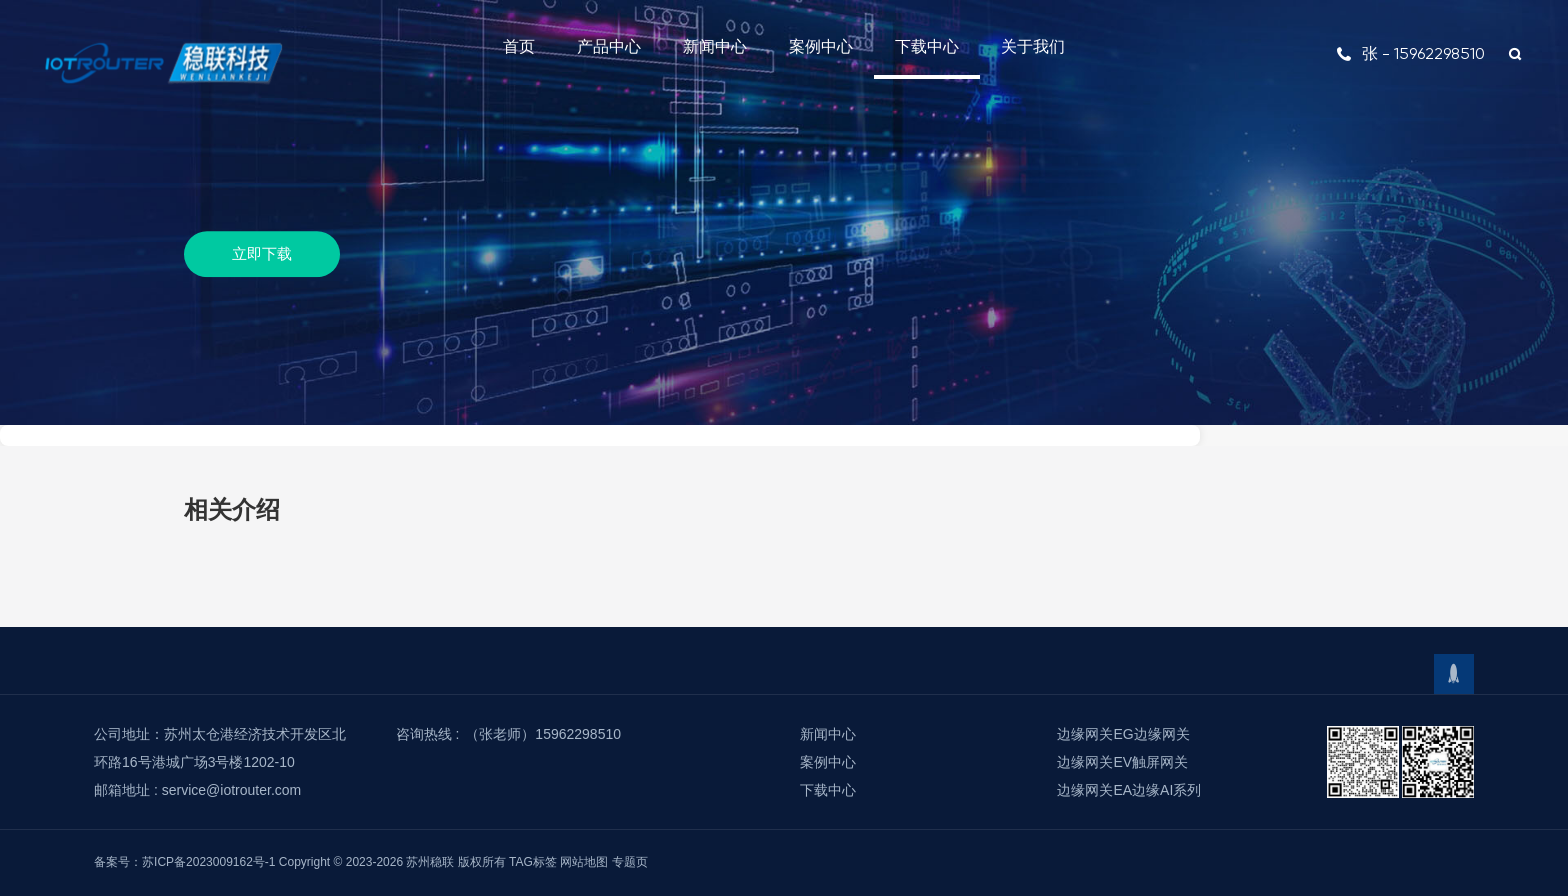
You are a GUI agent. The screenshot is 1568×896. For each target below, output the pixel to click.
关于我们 (1033, 46)
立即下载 (262, 253)
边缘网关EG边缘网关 (1123, 734)
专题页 (630, 862)
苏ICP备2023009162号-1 (208, 862)
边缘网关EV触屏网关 (1122, 762)
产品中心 (609, 46)
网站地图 (584, 862)
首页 (519, 46)
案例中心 (821, 46)
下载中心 (927, 46)
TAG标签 (533, 862)
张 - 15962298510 (1410, 53)
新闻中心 (715, 46)
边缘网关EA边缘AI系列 (1129, 790)
